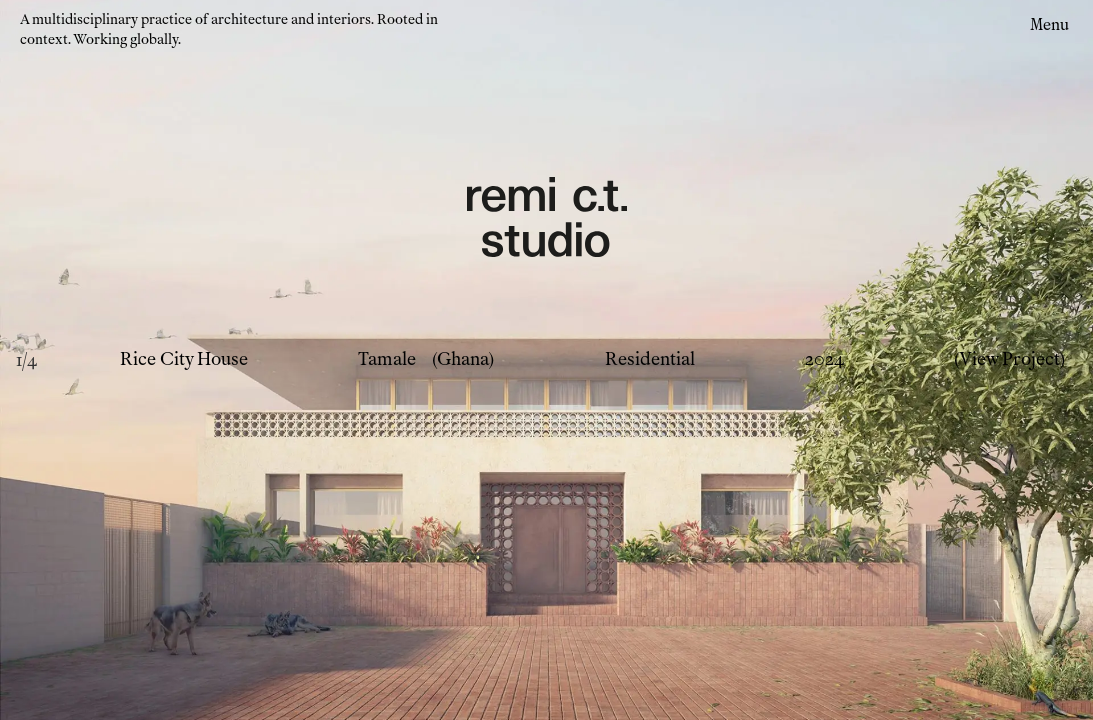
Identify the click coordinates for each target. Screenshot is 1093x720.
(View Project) (1009, 359)
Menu (1049, 24)
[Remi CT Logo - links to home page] (547, 220)
